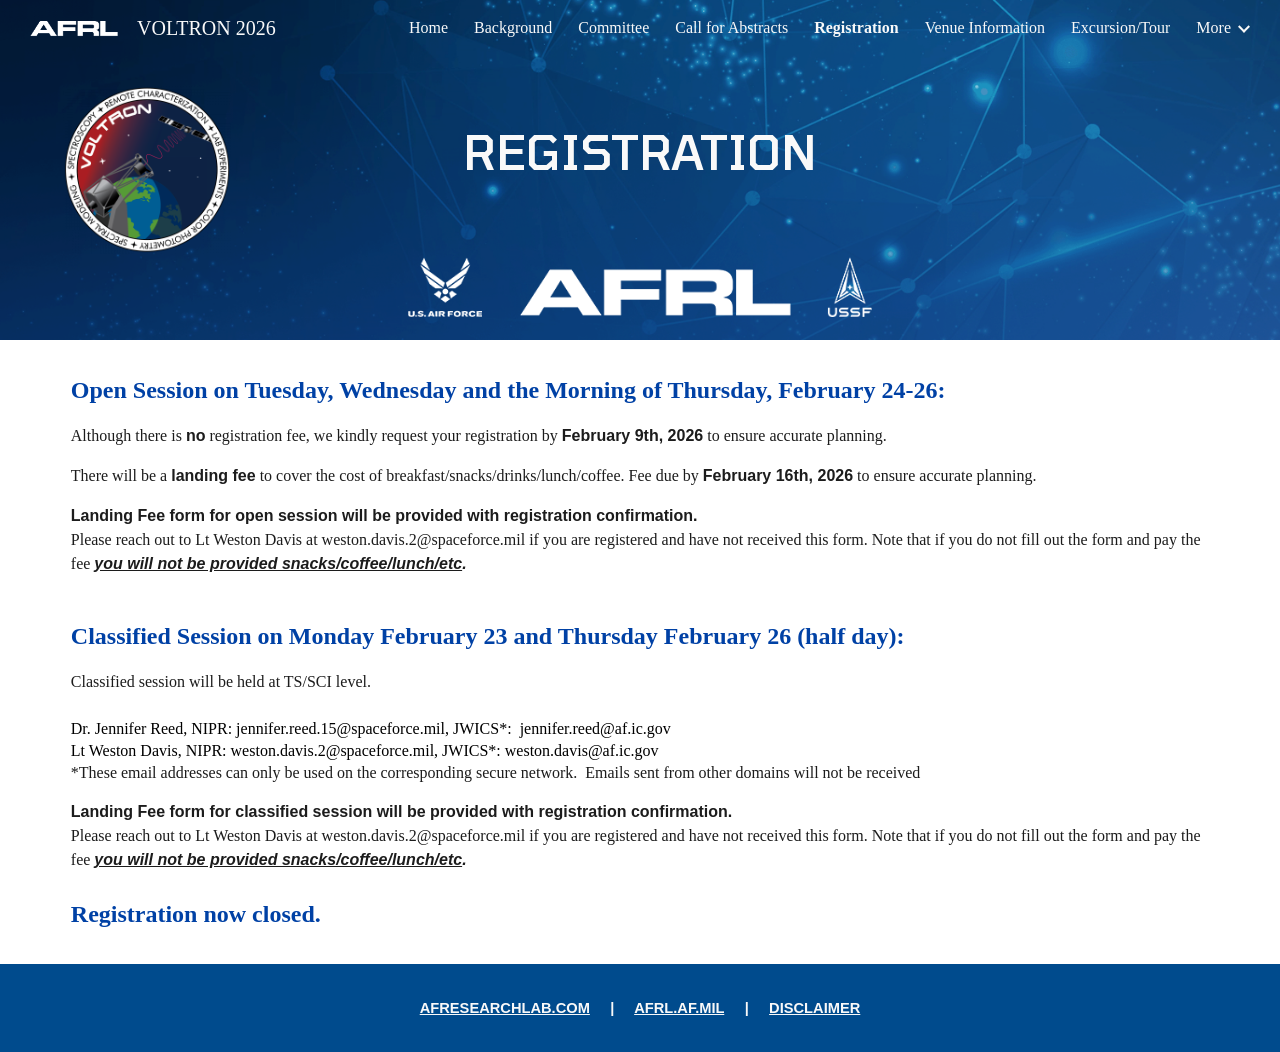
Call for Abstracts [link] (731, 27)
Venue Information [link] (985, 27)
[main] (640, 151)
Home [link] (428, 27)
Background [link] (513, 27)
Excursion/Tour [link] (1120, 27)
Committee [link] (613, 27)
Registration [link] (856, 27)
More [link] (1213, 27)
